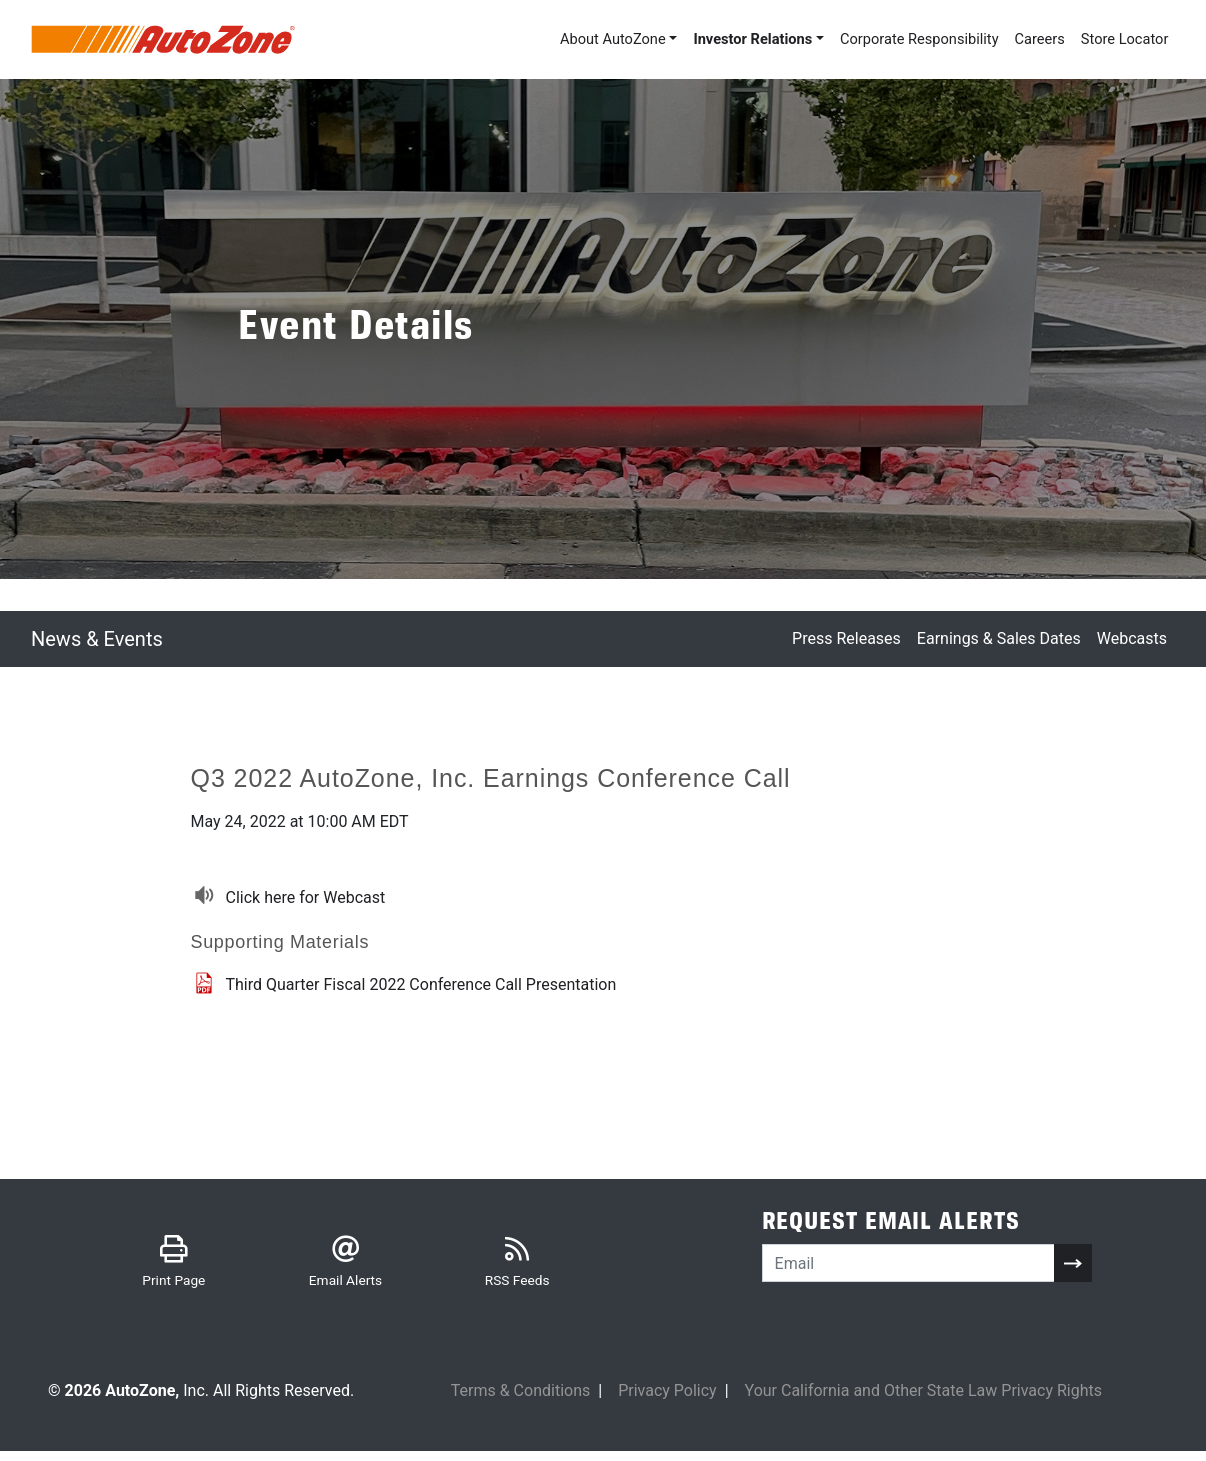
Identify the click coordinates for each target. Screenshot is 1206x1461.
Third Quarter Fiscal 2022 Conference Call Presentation (421, 985)
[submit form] (1073, 1268)
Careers (1027, 39)
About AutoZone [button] (566, 39)
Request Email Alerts (891, 1227)
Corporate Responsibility (897, 39)
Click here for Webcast (306, 898)
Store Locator (1119, 39)
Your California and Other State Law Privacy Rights (923, 1399)
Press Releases (846, 640)
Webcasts (1132, 640)
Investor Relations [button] (717, 39)
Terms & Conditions (521, 1399)
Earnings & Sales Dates (999, 640)
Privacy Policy (667, 1399)
